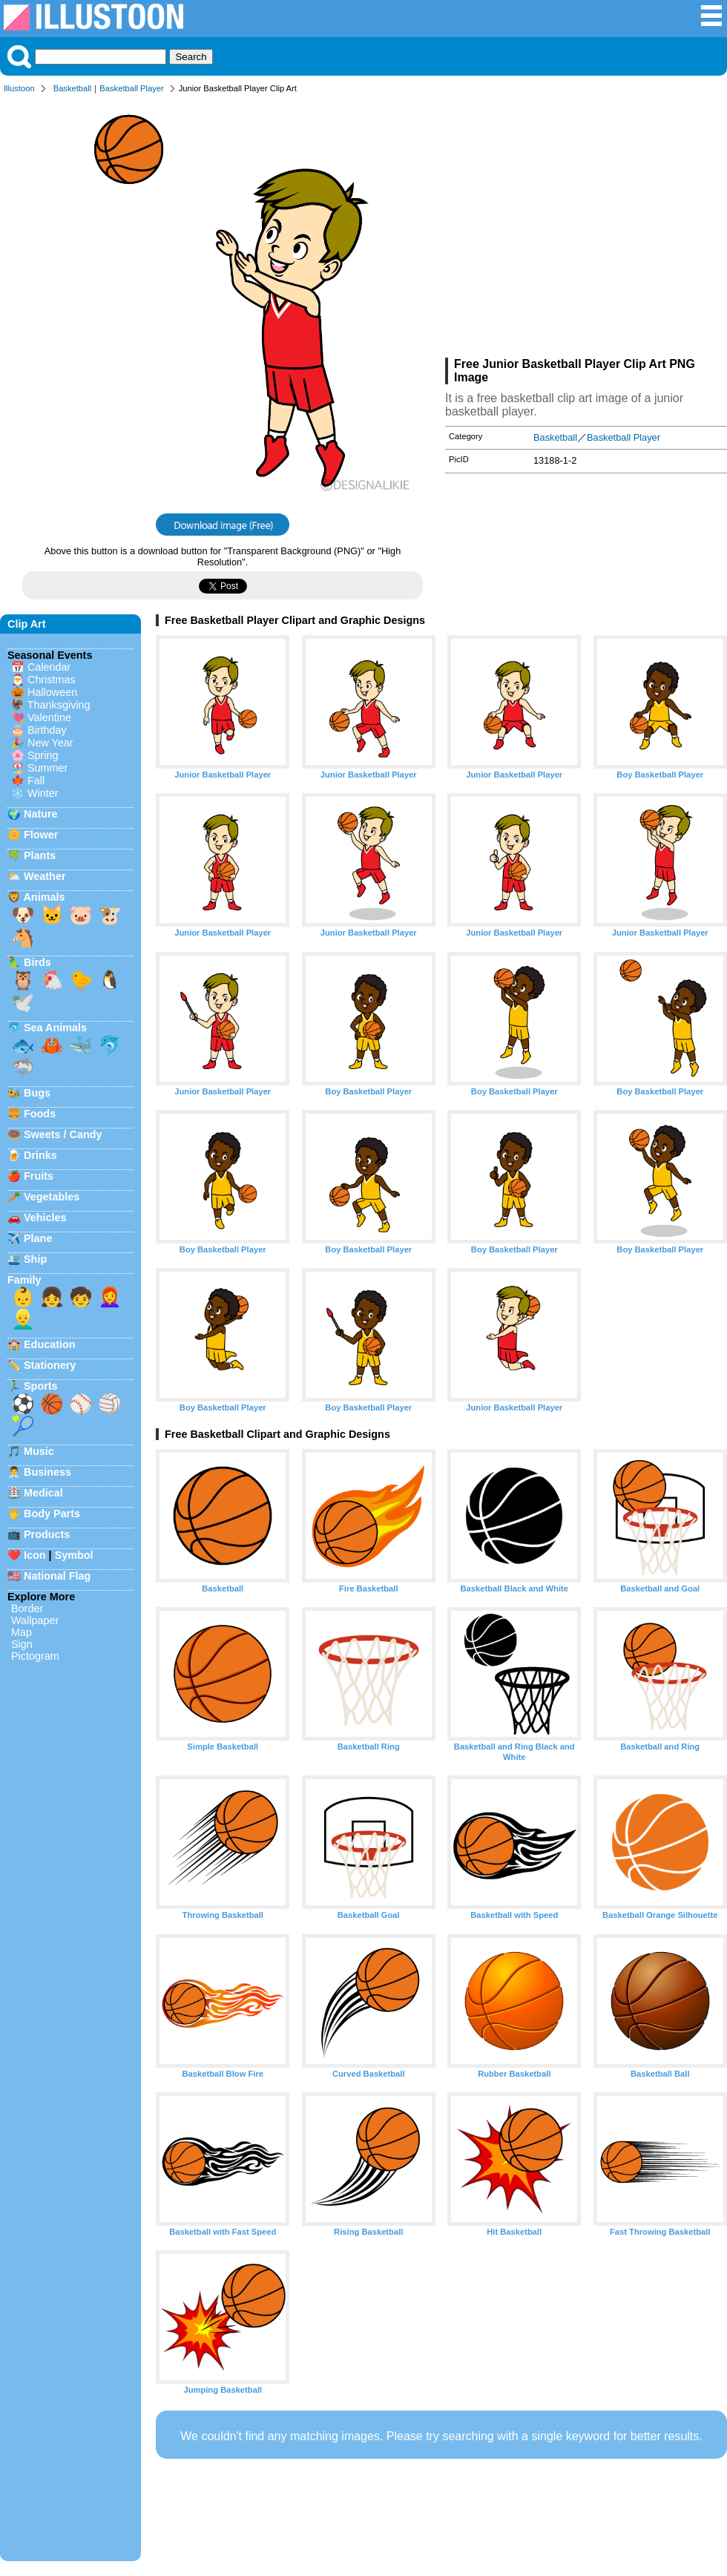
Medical (43, 1493)
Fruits (38, 1176)
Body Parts (52, 1513)
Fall (36, 780)
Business (47, 1472)
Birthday (47, 730)
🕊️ (23, 1002)
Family (24, 1280)
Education (50, 1344)
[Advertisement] (586, 228)
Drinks (40, 1155)
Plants (40, 855)
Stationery (50, 1365)
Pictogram (35, 1656)
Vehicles (45, 1217)
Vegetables (51, 1197)
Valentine (49, 717)
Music (39, 1451)
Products (47, 1534)
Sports (41, 1386)
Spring (43, 755)
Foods (40, 1114)
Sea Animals (55, 1028)
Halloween (52, 692)
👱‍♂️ (23, 1319)
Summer (47, 768)
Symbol (74, 1555)
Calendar (48, 667)
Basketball (72, 88)
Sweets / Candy (63, 1134)
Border (27, 1608)
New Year (50, 743)
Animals (44, 897)
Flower (41, 835)
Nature (41, 814)
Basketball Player (131, 88)
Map (21, 1632)
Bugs (37, 1093)
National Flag (57, 1576)
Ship (35, 1259)
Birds (37, 962)
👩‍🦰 (110, 1297)
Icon (35, 1555)
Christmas (51, 680)
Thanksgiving (59, 705)
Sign (22, 1644)
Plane (38, 1238)
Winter (43, 793)
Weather (45, 876)
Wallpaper (35, 1620)
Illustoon (19, 88)
